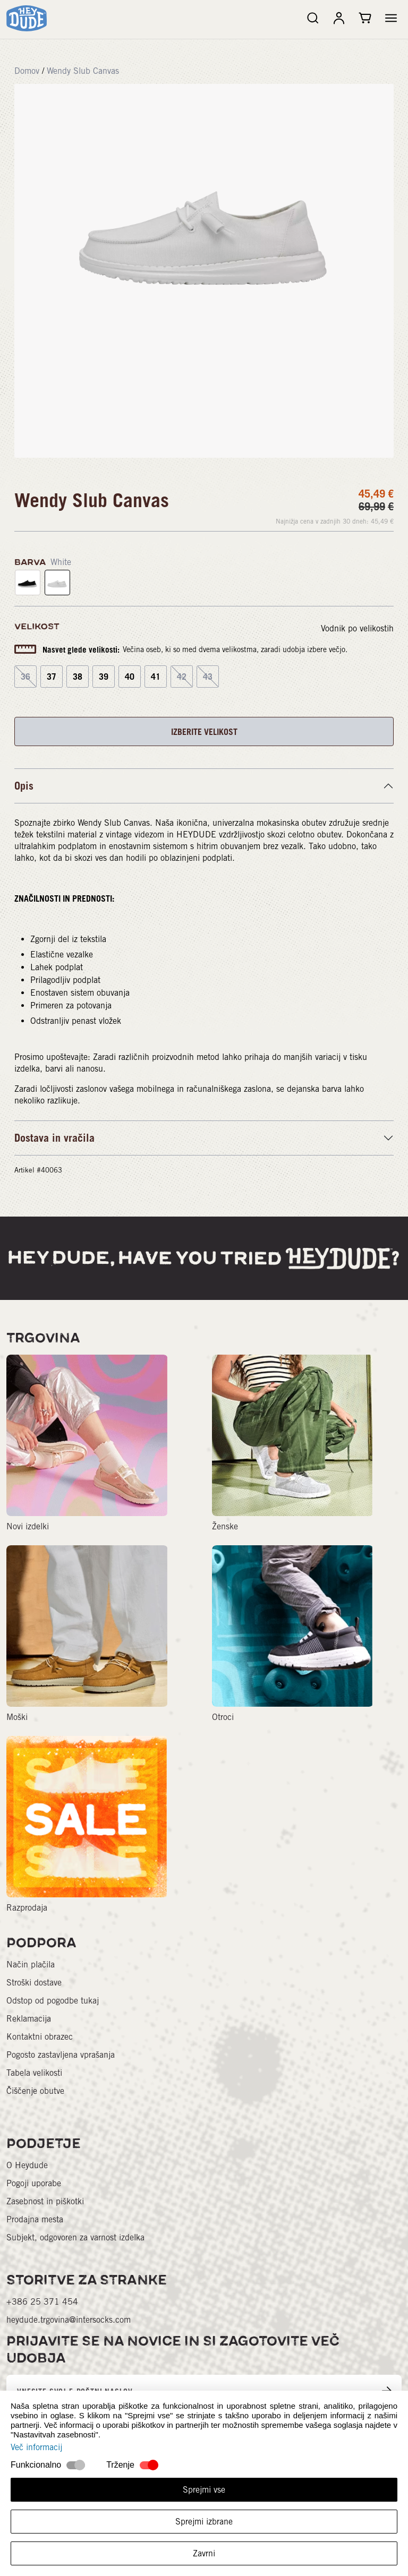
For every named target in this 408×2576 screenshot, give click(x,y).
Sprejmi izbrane (204, 2522)
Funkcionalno (36, 2464)
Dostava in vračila (54, 1138)
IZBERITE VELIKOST (204, 731)
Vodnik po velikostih (357, 628)
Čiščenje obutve (35, 2091)
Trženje (120, 2464)
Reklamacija (28, 2019)
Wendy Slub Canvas (83, 71)
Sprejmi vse (204, 2490)
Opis (23, 786)
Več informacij (36, 2447)
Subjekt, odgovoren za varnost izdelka (75, 2237)
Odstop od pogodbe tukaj (52, 2001)
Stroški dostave (34, 1983)
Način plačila (30, 1964)
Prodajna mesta (34, 2219)
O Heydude (27, 2165)
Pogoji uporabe (33, 2183)
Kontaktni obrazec (39, 2037)
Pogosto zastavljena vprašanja (60, 2055)
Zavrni (204, 2553)
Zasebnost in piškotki (45, 2201)
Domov (26, 71)
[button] (391, 18)
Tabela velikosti (34, 2073)
